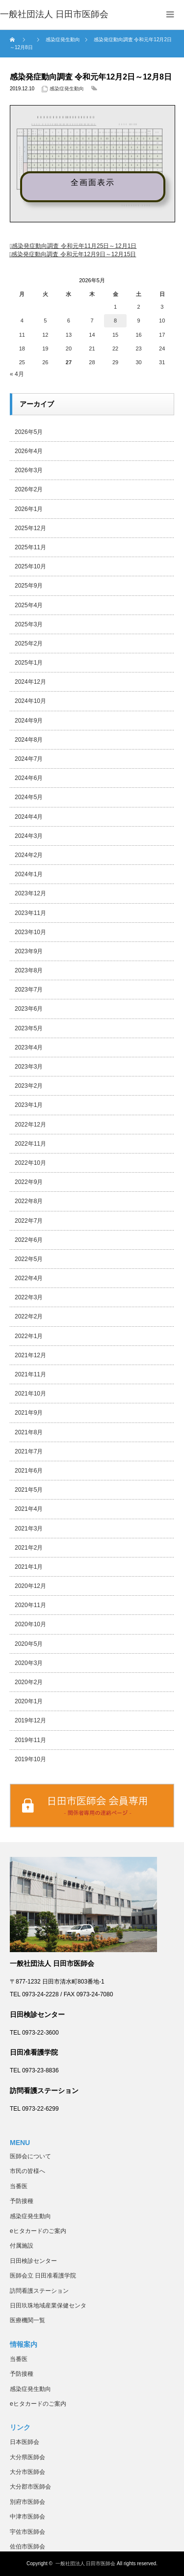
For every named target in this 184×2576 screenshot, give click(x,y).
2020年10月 (30, 1624)
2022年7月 (29, 1220)
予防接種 (21, 2201)
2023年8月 (29, 970)
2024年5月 (29, 797)
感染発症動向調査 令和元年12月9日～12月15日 (73, 254)
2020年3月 (29, 1663)
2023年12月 (30, 893)
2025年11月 (30, 547)
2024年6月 (29, 778)
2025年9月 (29, 585)
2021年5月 (29, 1489)
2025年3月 (29, 624)
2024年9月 (29, 720)
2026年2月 (29, 489)
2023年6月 (29, 1008)
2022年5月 (29, 1259)
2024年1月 (29, 874)
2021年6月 (29, 1470)
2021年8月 (29, 1432)
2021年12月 (30, 1355)
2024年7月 (29, 758)
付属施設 (21, 2245)
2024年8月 (29, 739)
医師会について (30, 2156)
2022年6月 (29, 1239)
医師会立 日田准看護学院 (43, 2275)
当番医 (18, 2186)
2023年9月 (29, 951)
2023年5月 (29, 1028)
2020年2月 (29, 1682)
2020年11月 (30, 1605)
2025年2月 (29, 643)
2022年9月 (29, 1182)
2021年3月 (29, 1528)
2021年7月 (29, 1451)
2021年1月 (29, 1566)
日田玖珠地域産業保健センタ (48, 2305)
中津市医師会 (27, 2516)
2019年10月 (30, 1759)
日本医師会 (24, 2442)
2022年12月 (30, 1124)
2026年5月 (29, 432)
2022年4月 (29, 1278)
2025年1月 (29, 662)
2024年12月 (30, 681)
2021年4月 (29, 1508)
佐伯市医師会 (27, 2546)
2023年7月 (29, 989)
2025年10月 (30, 566)
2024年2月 (29, 855)
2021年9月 (29, 1412)
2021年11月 (30, 1374)
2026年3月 (29, 470)
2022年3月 (29, 1297)
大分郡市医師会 (30, 2486)
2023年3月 (29, 1066)
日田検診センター (33, 2260)
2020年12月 (30, 1586)
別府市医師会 (27, 2501)
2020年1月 (29, 1701)
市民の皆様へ (27, 2171)
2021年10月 (30, 1393)
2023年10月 (30, 932)
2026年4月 (29, 451)
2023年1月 (29, 1104)
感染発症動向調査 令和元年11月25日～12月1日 (74, 245)
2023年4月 (29, 1047)
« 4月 (17, 374)
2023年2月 (29, 1085)
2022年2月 (29, 1316)
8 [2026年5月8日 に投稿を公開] (115, 320)
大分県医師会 (27, 2457)
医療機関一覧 (27, 2320)
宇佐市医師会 (27, 2531)
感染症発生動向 (67, 88)
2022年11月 (30, 1143)
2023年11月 (30, 913)
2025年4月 (29, 605)
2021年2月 (29, 1547)
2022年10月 (30, 1162)
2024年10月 (30, 701)
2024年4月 (29, 816)
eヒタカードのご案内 (38, 2230)
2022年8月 (29, 1201)
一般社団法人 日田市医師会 (85, 2563)
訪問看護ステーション (39, 2290)
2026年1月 (29, 509)
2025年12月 (30, 528)
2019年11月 (30, 1740)
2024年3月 (29, 835)
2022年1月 (29, 1336)
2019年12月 (30, 1720)
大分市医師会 (27, 2472)
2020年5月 (29, 1643)
